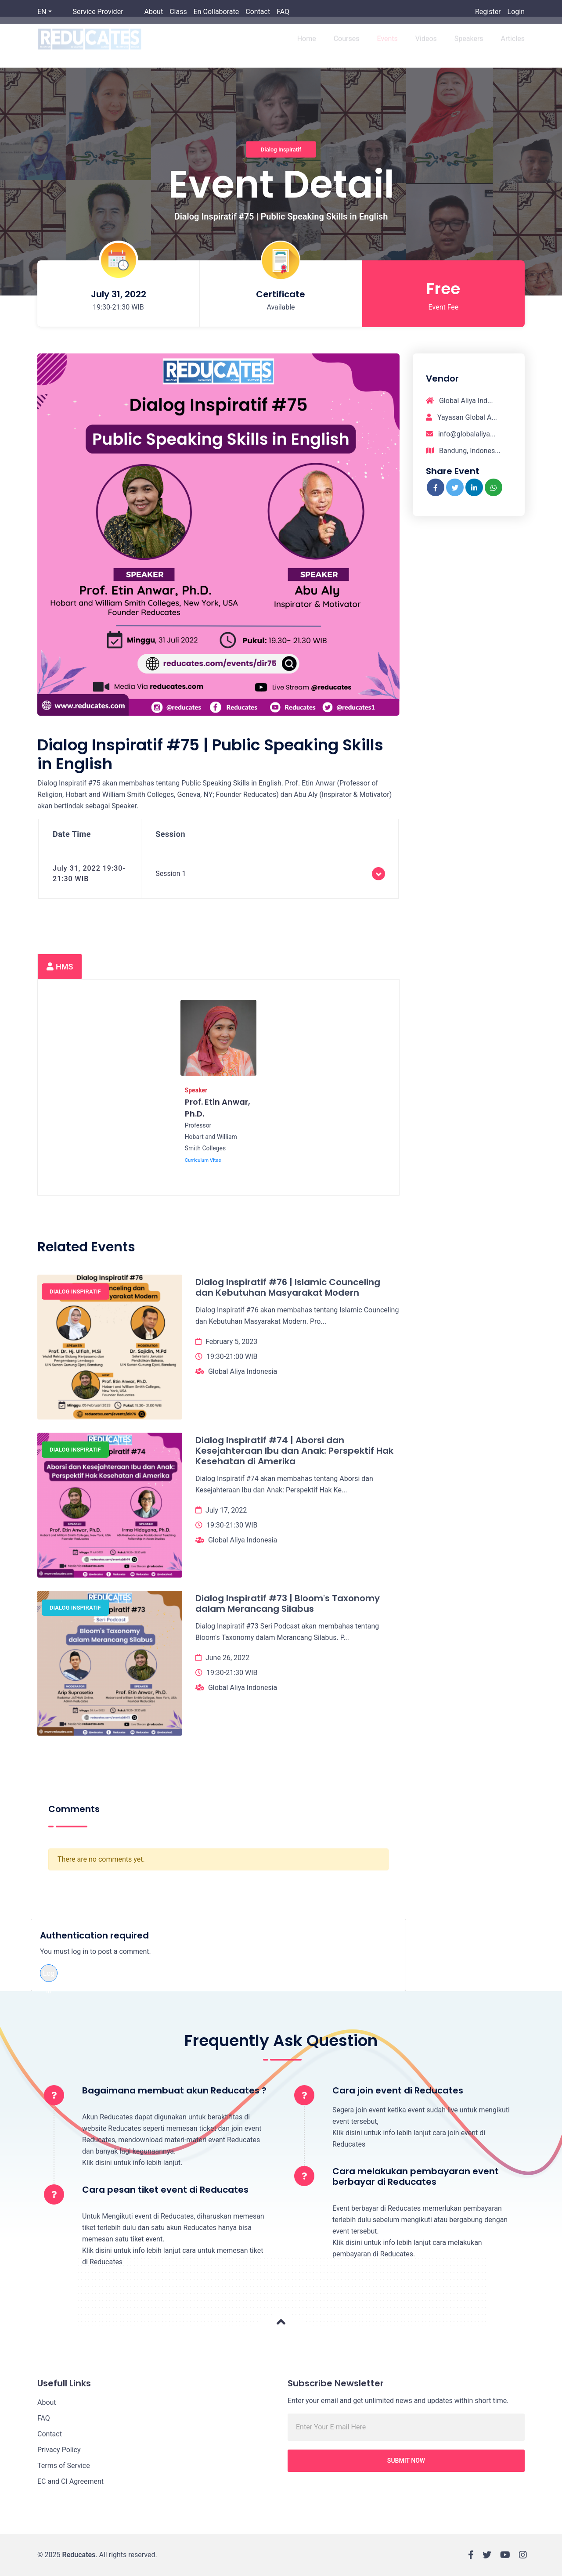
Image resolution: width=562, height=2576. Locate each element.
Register (488, 11)
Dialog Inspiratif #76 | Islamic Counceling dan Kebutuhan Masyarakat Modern (287, 1287)
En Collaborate (216, 11)
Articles (513, 45)
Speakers (468, 45)
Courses (347, 45)
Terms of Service (63, 2465)
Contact (257, 11)
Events (387, 45)
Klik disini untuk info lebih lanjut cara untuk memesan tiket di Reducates (172, 2256)
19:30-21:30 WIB (232, 1525)
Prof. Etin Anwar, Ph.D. (217, 1107)
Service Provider (98, 11)
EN (42, 11)
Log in (49, 1975)
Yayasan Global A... (461, 417)
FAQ (283, 11)
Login (516, 11)
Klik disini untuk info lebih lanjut (131, 2162)
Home (306, 45)
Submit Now (406, 2460)
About (153, 11)
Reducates (78, 2555)
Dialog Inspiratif (281, 149)
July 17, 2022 (226, 1510)
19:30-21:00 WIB (232, 1356)
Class (178, 11)
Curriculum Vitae (203, 1160)
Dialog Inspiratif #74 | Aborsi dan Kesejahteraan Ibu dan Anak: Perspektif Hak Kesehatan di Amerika (294, 1450)
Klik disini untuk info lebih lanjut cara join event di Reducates (408, 2138)
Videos (426, 45)
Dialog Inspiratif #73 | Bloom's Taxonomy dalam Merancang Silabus (287, 1603)
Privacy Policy (59, 2450)
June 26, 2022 (227, 1658)
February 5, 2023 (231, 1341)
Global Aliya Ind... (459, 400)
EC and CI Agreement (70, 2481)
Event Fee (444, 307)
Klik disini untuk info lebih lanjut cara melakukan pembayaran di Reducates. (407, 2248)
